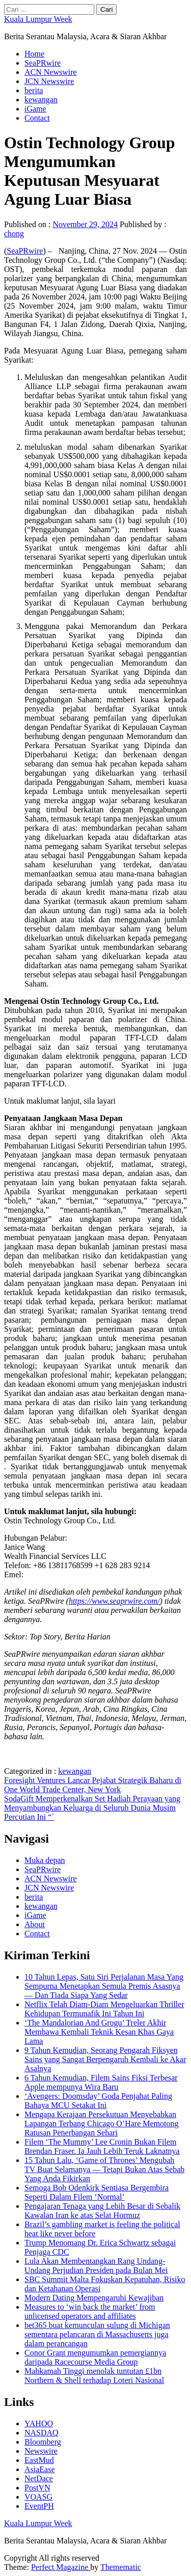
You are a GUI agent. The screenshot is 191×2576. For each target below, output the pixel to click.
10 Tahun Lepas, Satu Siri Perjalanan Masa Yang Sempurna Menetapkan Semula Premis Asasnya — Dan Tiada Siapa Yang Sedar (103, 1985)
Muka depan (44, 1860)
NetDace (38, 2478)
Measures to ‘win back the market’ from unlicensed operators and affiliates (89, 2311)
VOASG (38, 2496)
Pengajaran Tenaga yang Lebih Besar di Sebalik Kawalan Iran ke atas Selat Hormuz (102, 2210)
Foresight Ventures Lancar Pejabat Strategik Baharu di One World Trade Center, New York (92, 1785)
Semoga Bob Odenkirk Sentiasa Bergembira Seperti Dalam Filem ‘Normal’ (96, 2192)
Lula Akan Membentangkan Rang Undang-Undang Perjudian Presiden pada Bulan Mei (96, 2265)
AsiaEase (39, 2469)
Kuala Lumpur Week (38, 19)
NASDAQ (41, 2432)
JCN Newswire (49, 81)
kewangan (41, 99)
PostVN (37, 2487)
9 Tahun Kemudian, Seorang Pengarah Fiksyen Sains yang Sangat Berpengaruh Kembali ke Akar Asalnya (105, 2059)
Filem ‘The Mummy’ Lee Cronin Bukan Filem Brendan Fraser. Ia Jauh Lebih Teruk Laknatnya (102, 2146)
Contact (37, 118)
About (34, 1924)
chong (14, 233)
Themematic (120, 2567)
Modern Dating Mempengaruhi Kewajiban (93, 2297)
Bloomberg (42, 2441)
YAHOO (38, 2423)
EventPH (39, 2506)
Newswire (41, 2451)
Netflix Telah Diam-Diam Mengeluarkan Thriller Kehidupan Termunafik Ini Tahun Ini (104, 2009)
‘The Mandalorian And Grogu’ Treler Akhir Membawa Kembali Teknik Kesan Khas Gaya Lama (99, 2031)
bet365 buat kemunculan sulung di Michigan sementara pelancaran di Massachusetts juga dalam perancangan (97, 2334)
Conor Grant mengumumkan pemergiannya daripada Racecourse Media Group (95, 2357)
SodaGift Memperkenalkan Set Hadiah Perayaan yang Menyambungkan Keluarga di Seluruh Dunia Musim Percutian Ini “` (92, 1807)
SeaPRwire (42, 63)
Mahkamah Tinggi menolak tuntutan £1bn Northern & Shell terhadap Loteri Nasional (94, 2376)
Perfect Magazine (60, 2567)
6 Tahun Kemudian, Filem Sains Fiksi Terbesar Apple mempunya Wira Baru (101, 2082)
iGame (35, 108)
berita (33, 90)
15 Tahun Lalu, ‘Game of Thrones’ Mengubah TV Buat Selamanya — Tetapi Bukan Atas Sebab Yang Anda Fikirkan (104, 2169)
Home (34, 53)
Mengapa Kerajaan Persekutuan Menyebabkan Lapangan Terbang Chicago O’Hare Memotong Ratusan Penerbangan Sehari (101, 2123)
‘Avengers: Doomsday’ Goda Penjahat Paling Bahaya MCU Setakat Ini (98, 2100)
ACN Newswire (50, 72)
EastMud (39, 2460)
